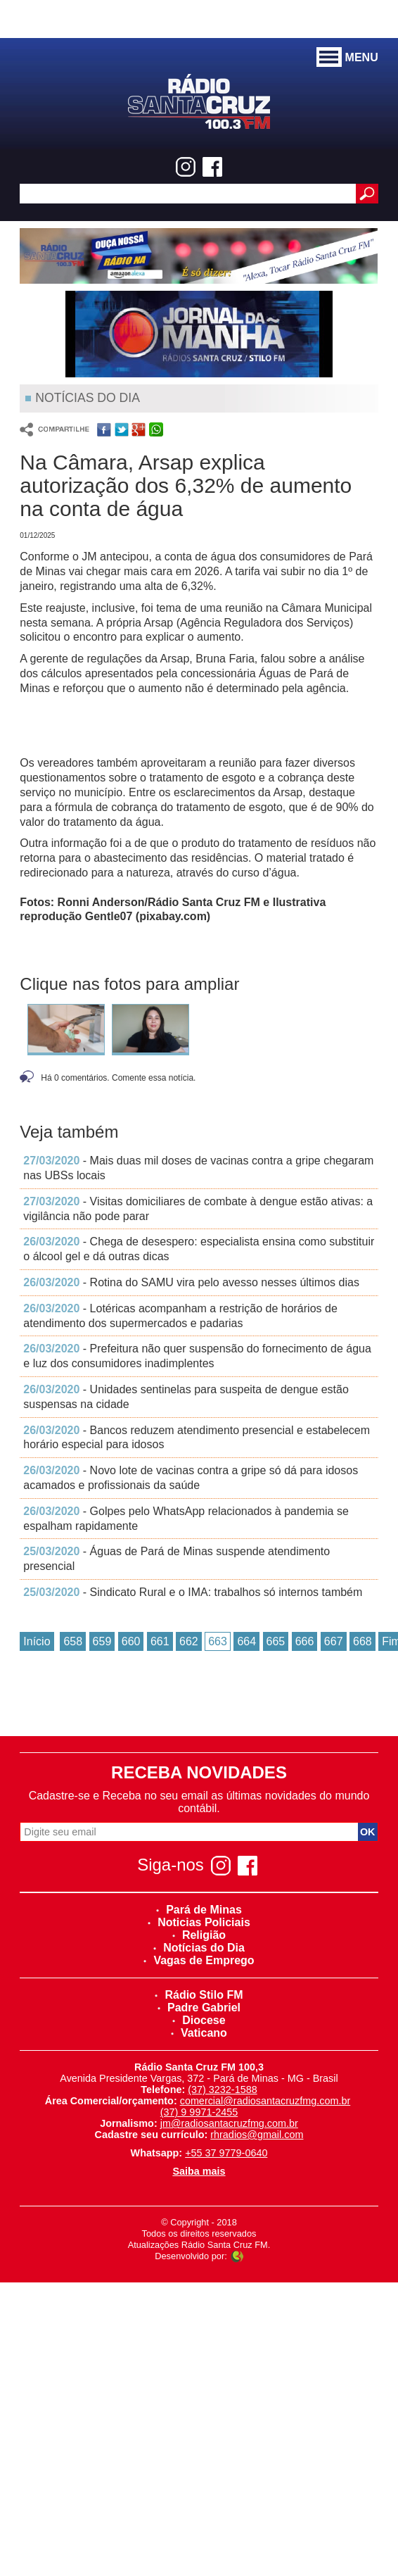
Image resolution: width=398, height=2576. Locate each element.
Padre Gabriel (199, 2007)
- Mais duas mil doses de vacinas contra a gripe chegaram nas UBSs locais (198, 1168)
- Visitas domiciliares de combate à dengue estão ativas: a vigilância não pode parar (198, 1208)
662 (188, 1641)
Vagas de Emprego (198, 1960)
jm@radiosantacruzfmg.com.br (229, 2123)
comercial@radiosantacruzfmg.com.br (265, 2100)
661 (159, 1641)
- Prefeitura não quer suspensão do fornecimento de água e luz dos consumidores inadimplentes (197, 1356)
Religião (199, 1935)
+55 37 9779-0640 (226, 2153)
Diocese (198, 2020)
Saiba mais (198, 2171)
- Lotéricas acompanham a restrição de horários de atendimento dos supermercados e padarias (180, 1315)
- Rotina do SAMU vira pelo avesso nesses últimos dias (191, 1282)
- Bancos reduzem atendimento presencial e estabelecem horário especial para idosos (196, 1437)
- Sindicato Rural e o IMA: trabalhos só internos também (192, 1592)
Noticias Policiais (199, 1922)
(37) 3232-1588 (222, 2089)
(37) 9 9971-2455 (199, 2112)
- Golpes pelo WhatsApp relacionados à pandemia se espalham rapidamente (186, 1518)
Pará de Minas (199, 1910)
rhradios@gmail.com (256, 2134)
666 (304, 1641)
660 (131, 1641)
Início (36, 1641)
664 (246, 1641)
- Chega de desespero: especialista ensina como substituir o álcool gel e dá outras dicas (198, 1249)
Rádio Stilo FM (199, 1995)
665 (276, 1641)
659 (102, 1641)
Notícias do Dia (199, 1948)
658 (72, 1641)
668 (362, 1641)
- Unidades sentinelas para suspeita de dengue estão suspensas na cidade (186, 1396)
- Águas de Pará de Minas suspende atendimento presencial (176, 1558)
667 (333, 1641)
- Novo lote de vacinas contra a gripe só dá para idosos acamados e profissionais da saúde (190, 1477)
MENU (347, 58)
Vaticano (199, 2033)
